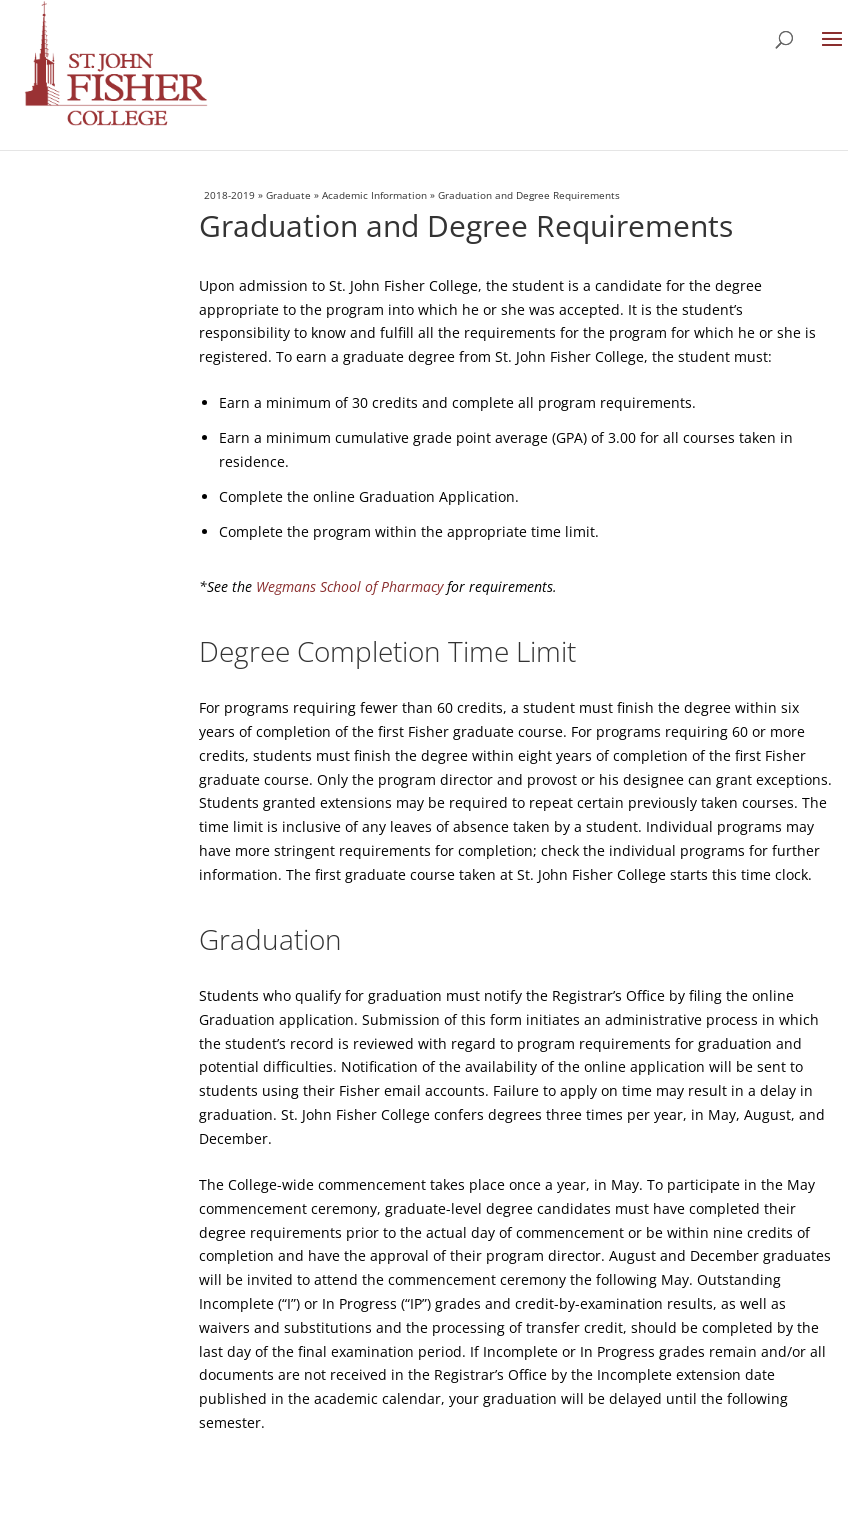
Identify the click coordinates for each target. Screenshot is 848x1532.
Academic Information (374, 195)
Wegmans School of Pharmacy (349, 586)
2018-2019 (229, 195)
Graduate (288, 195)
